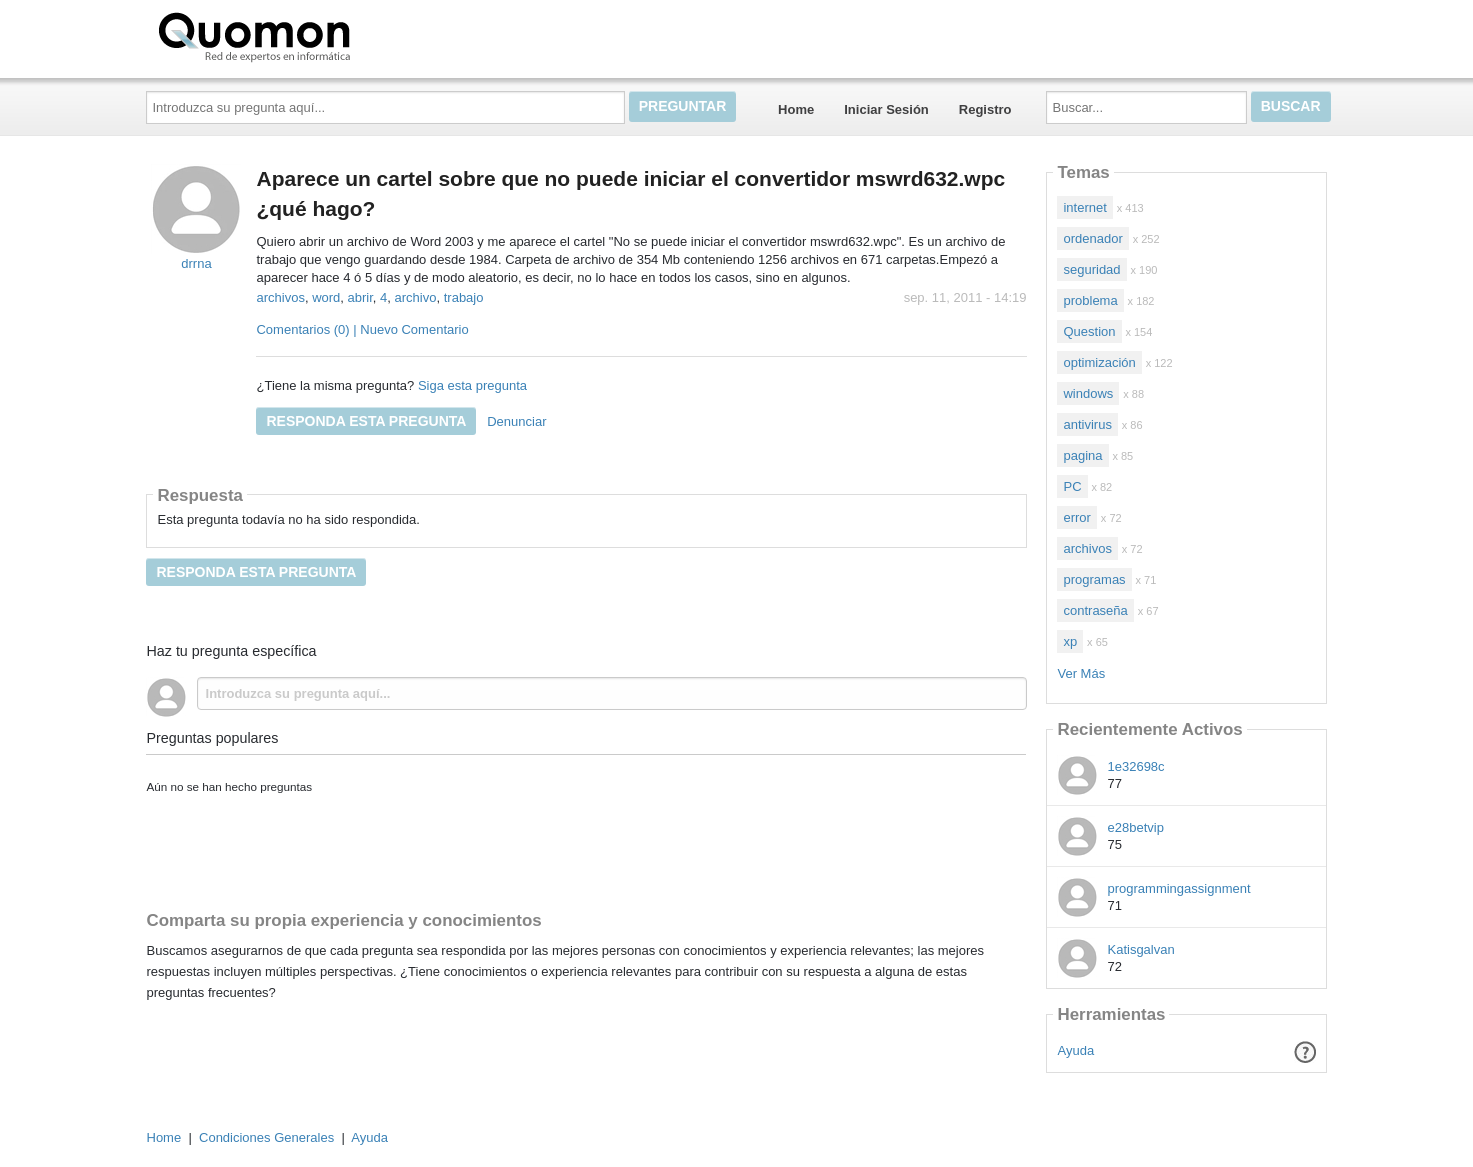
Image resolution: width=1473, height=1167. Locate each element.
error (1076, 517)
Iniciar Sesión (886, 109)
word (326, 297)
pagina (1082, 455)
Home (796, 109)
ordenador (1092, 238)
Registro (985, 109)
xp (1070, 641)
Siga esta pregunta (472, 385)
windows (1088, 393)
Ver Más (1081, 673)
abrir (360, 297)
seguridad (1091, 269)
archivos (280, 297)
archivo (416, 297)
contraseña (1095, 610)
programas (1094, 579)
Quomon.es (318, 35)
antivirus (1087, 424)
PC (1072, 486)
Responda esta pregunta (366, 421)
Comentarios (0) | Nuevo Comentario (362, 329)
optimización (1099, 362)
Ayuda (1076, 1050)
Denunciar (516, 421)
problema (1090, 300)
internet (1084, 207)
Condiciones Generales (266, 1137)
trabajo (464, 297)
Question (1089, 331)
